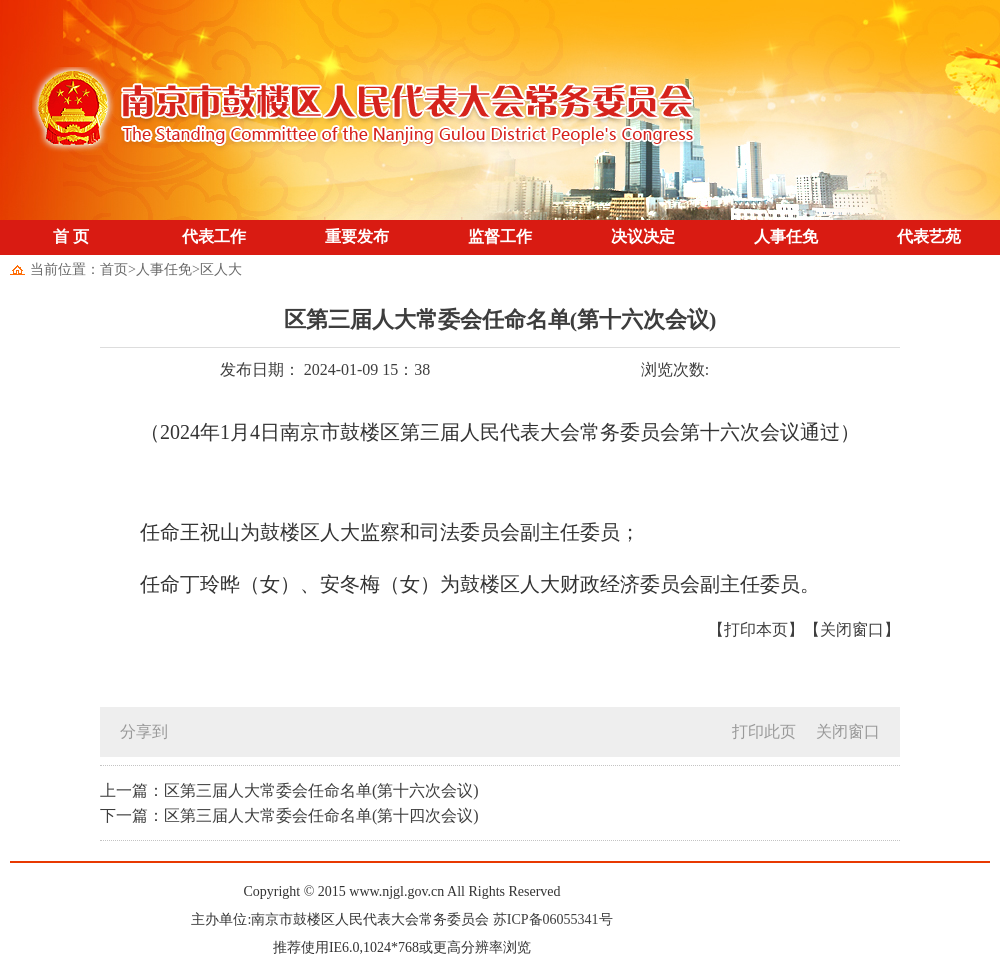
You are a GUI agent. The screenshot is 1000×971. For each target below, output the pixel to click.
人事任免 (786, 236)
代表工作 (214, 236)
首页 (114, 269)
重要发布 (357, 236)
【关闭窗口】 (852, 629)
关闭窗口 (848, 731)
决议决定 (643, 236)
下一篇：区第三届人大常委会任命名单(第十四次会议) (289, 815)
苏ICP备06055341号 (553, 919)
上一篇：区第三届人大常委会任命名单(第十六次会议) (289, 790)
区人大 (221, 269)
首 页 (71, 236)
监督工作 (500, 236)
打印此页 (764, 731)
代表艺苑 (929, 236)
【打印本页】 (756, 629)
